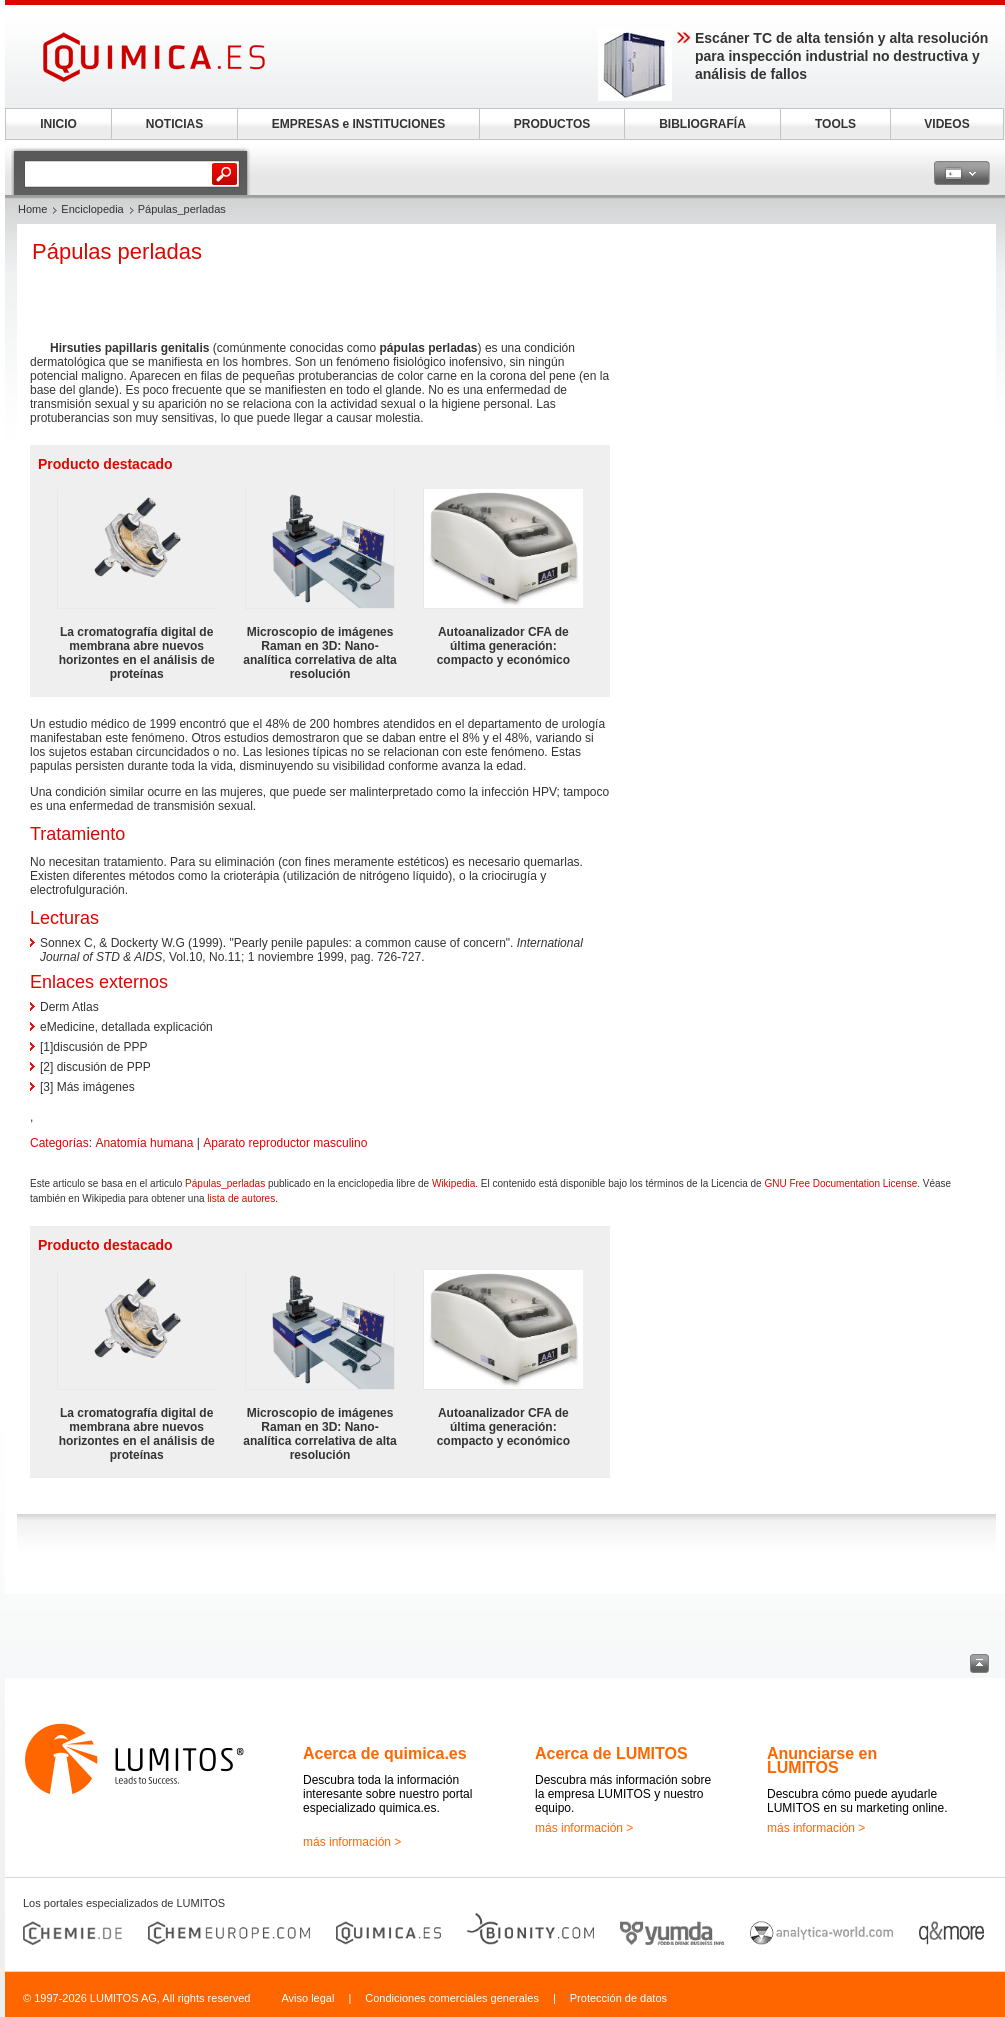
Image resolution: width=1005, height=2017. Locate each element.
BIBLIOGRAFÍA (702, 124)
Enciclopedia (92, 209)
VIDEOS (946, 124)
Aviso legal (307, 1998)
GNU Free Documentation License (840, 1183)
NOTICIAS (174, 124)
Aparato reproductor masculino (285, 1143)
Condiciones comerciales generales (452, 1998)
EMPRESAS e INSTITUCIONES (358, 124)
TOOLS (835, 124)
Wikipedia (453, 1183)
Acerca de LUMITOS (611, 1753)
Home (32, 209)
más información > (352, 1842)
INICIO (58, 124)
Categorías (59, 1143)
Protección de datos (618, 1998)
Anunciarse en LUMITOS (822, 1760)
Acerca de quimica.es (385, 1753)
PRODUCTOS (552, 124)
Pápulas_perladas (225, 1183)
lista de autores (241, 1198)
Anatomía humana (144, 1143)
